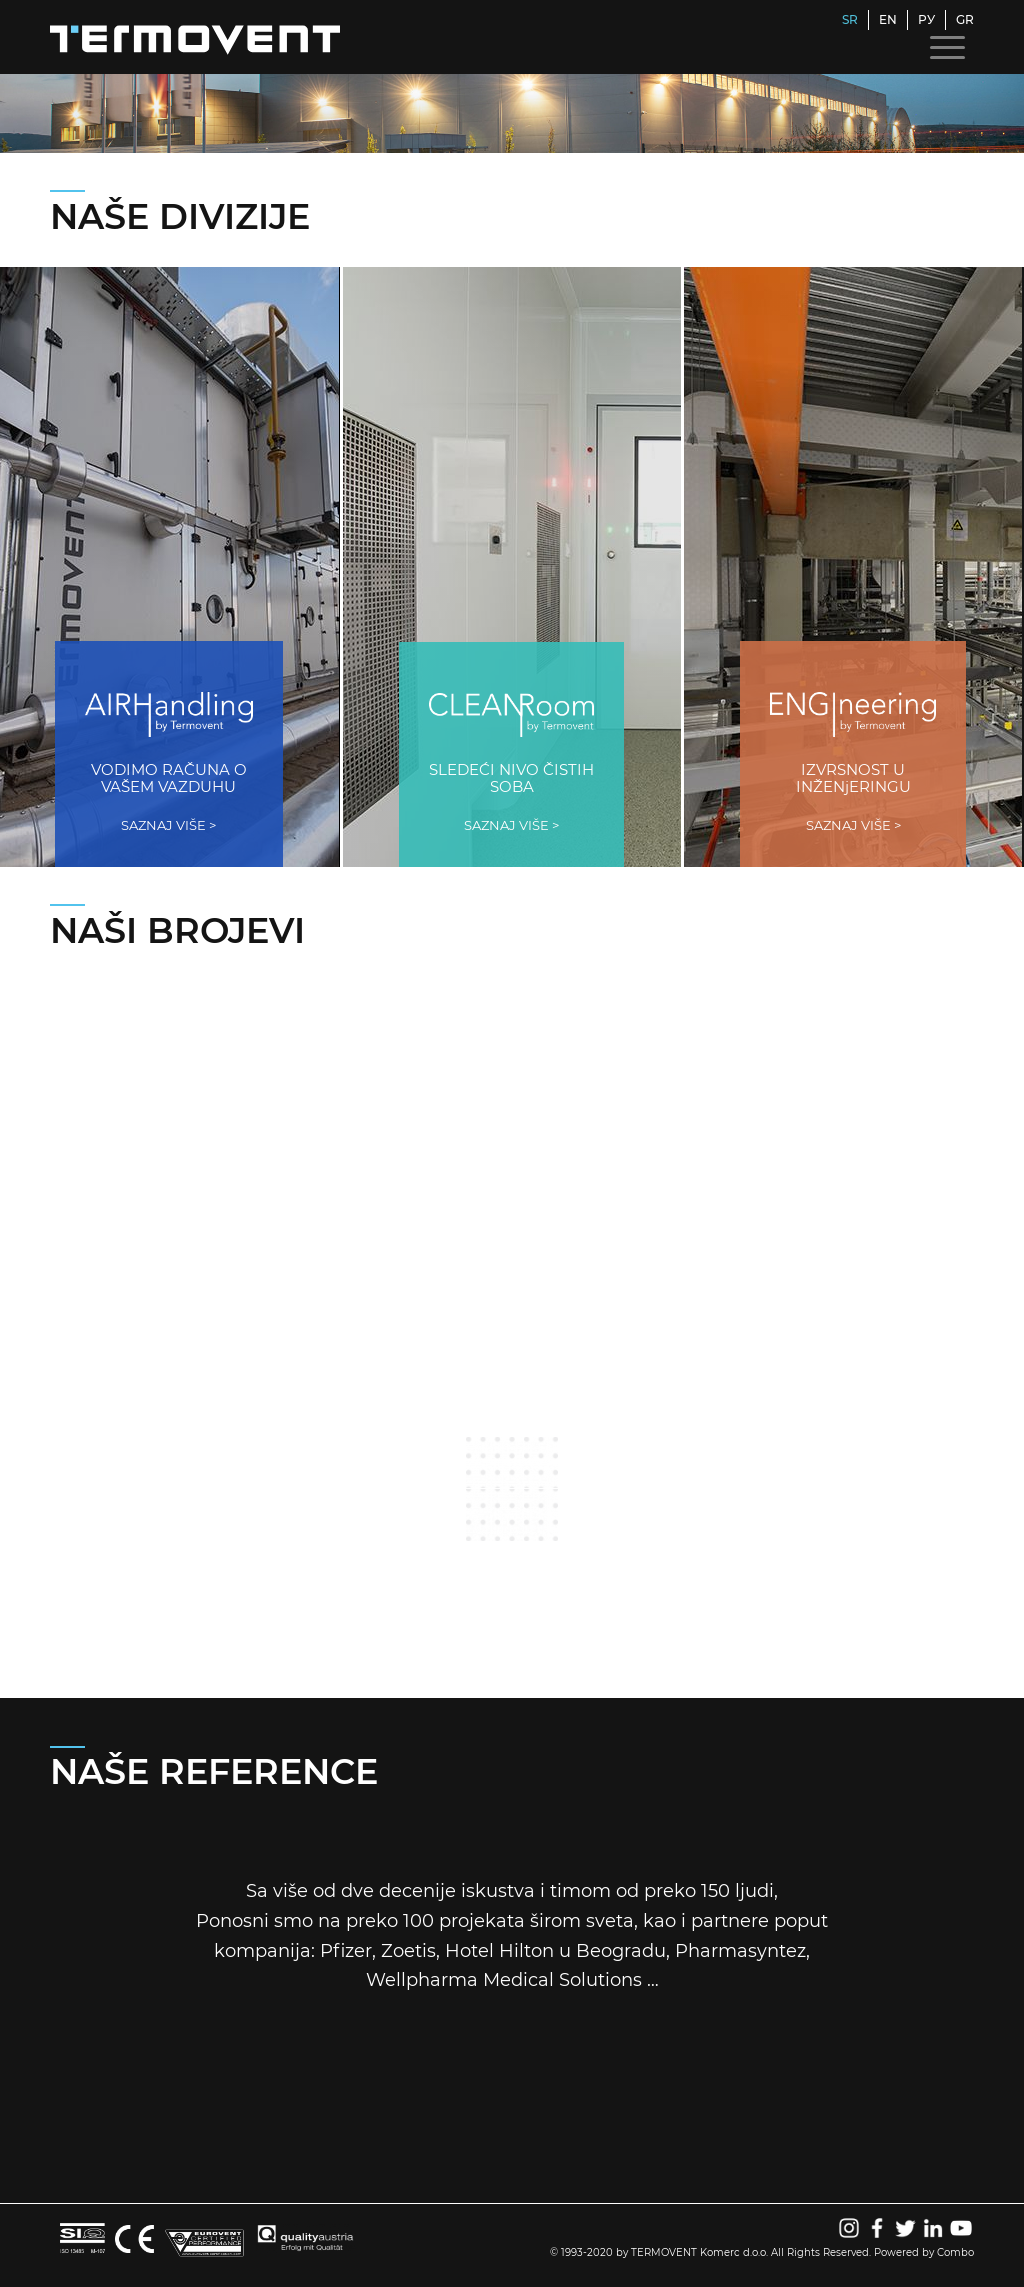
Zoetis (408, 1951)
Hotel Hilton (499, 1951)
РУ (926, 19)
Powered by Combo (924, 2252)
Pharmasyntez (740, 1951)
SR (850, 19)
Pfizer (346, 1951)
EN (888, 19)
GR (965, 19)
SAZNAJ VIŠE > (168, 825)
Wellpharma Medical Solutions (504, 1980)
